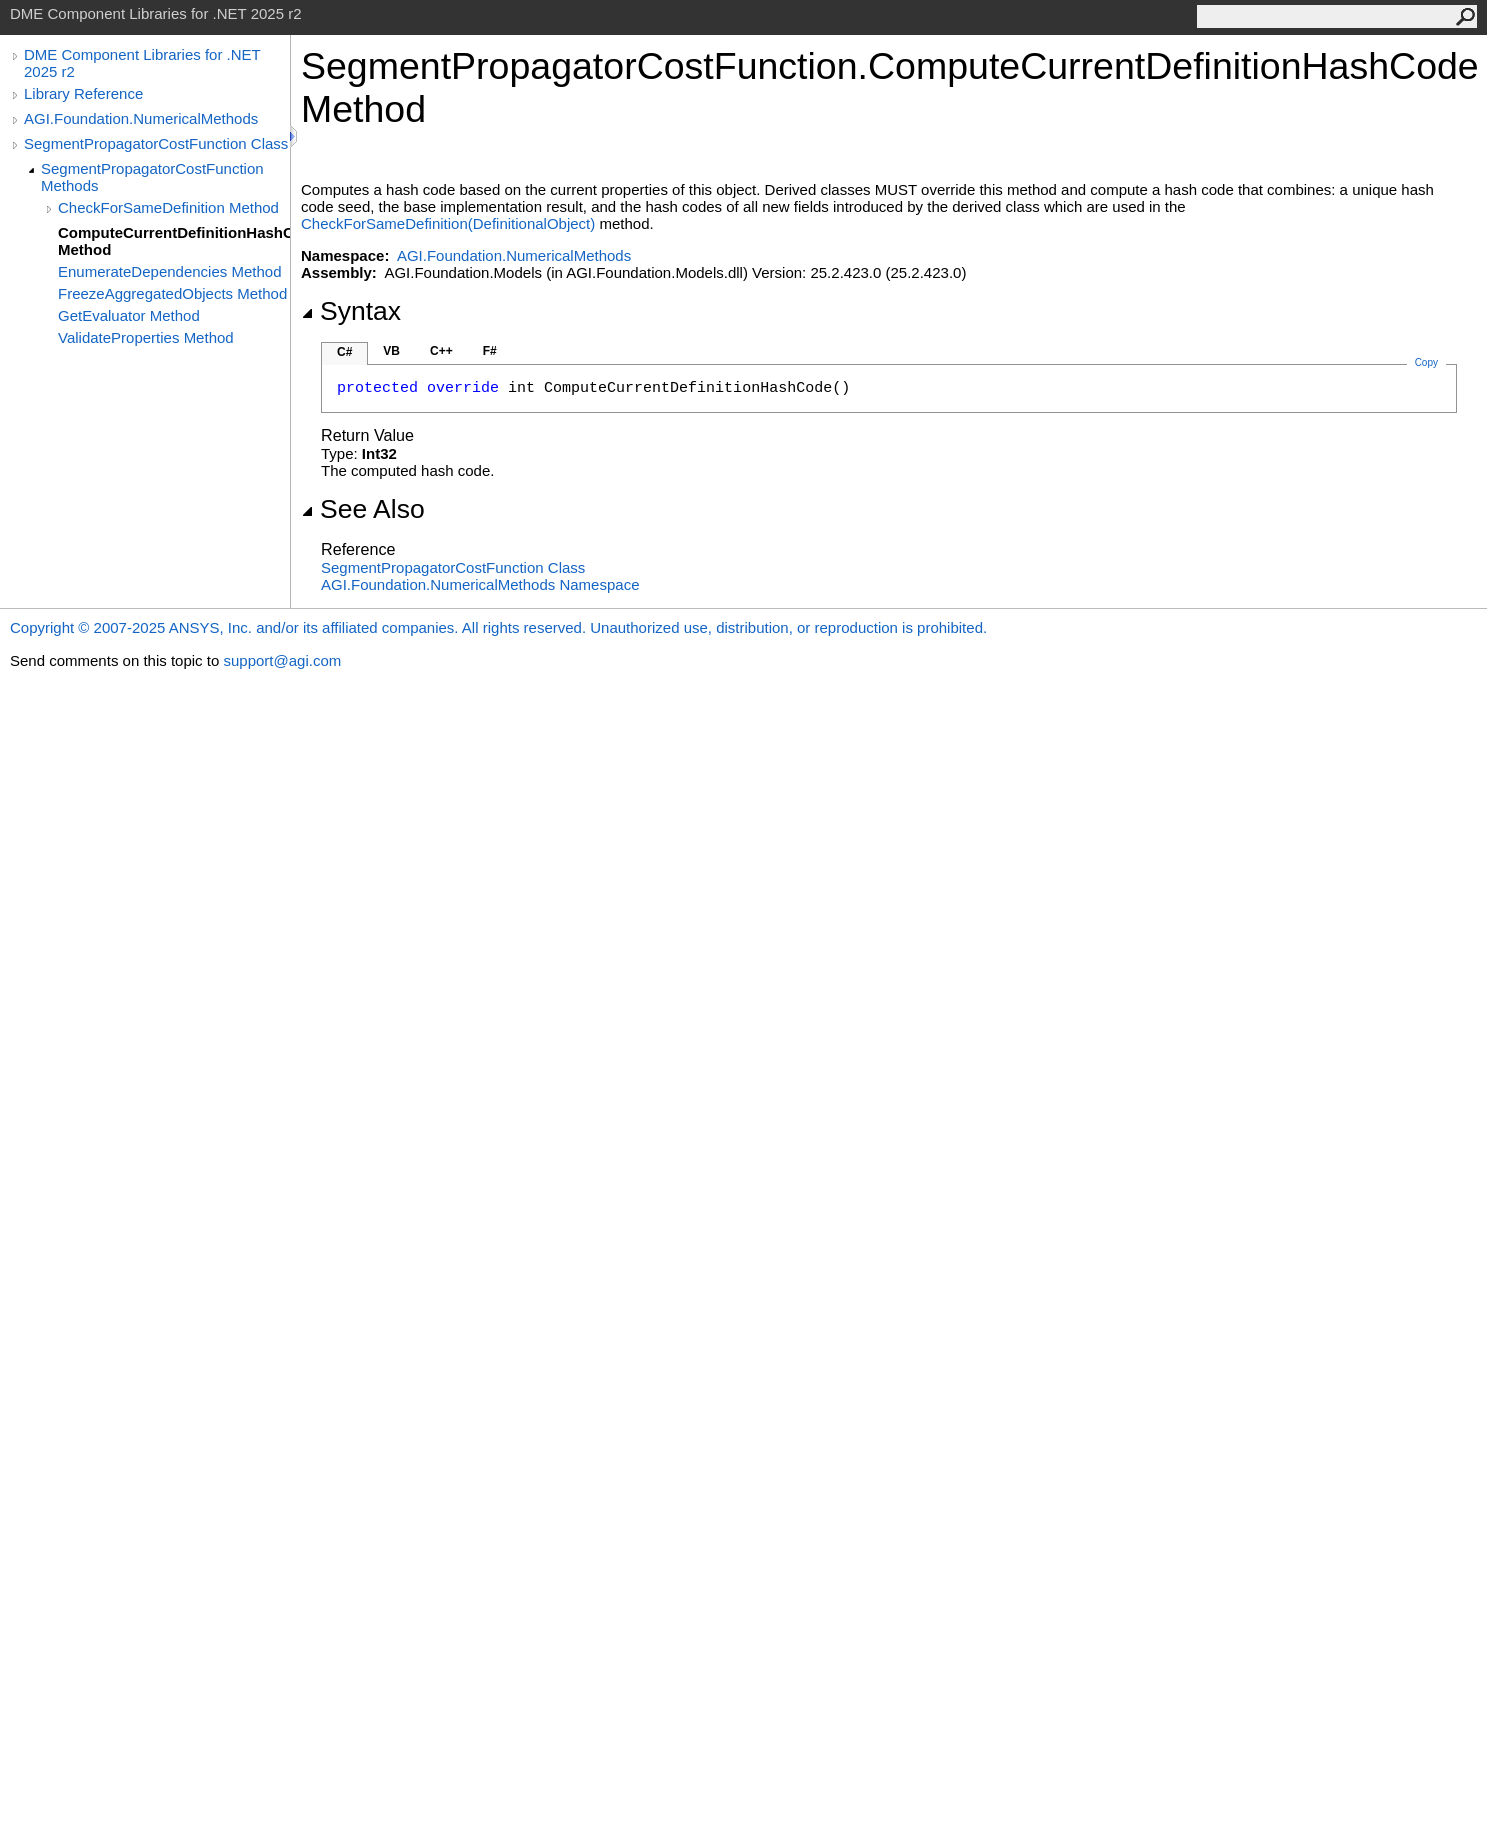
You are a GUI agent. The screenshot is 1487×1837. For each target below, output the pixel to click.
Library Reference (83, 93)
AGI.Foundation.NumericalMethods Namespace (480, 584)
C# (344, 352)
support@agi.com (282, 660)
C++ (441, 351)
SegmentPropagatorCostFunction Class (156, 143)
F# (490, 351)
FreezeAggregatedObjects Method (172, 293)
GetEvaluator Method (129, 315)
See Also (363, 509)
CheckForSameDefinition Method (168, 207)
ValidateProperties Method (146, 337)
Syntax (351, 311)
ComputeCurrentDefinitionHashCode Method (174, 241)
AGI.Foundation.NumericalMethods (141, 118)
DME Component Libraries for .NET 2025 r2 (142, 63)
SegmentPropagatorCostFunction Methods (152, 177)
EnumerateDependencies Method (169, 271)
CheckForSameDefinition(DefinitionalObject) (448, 223)
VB (391, 351)
